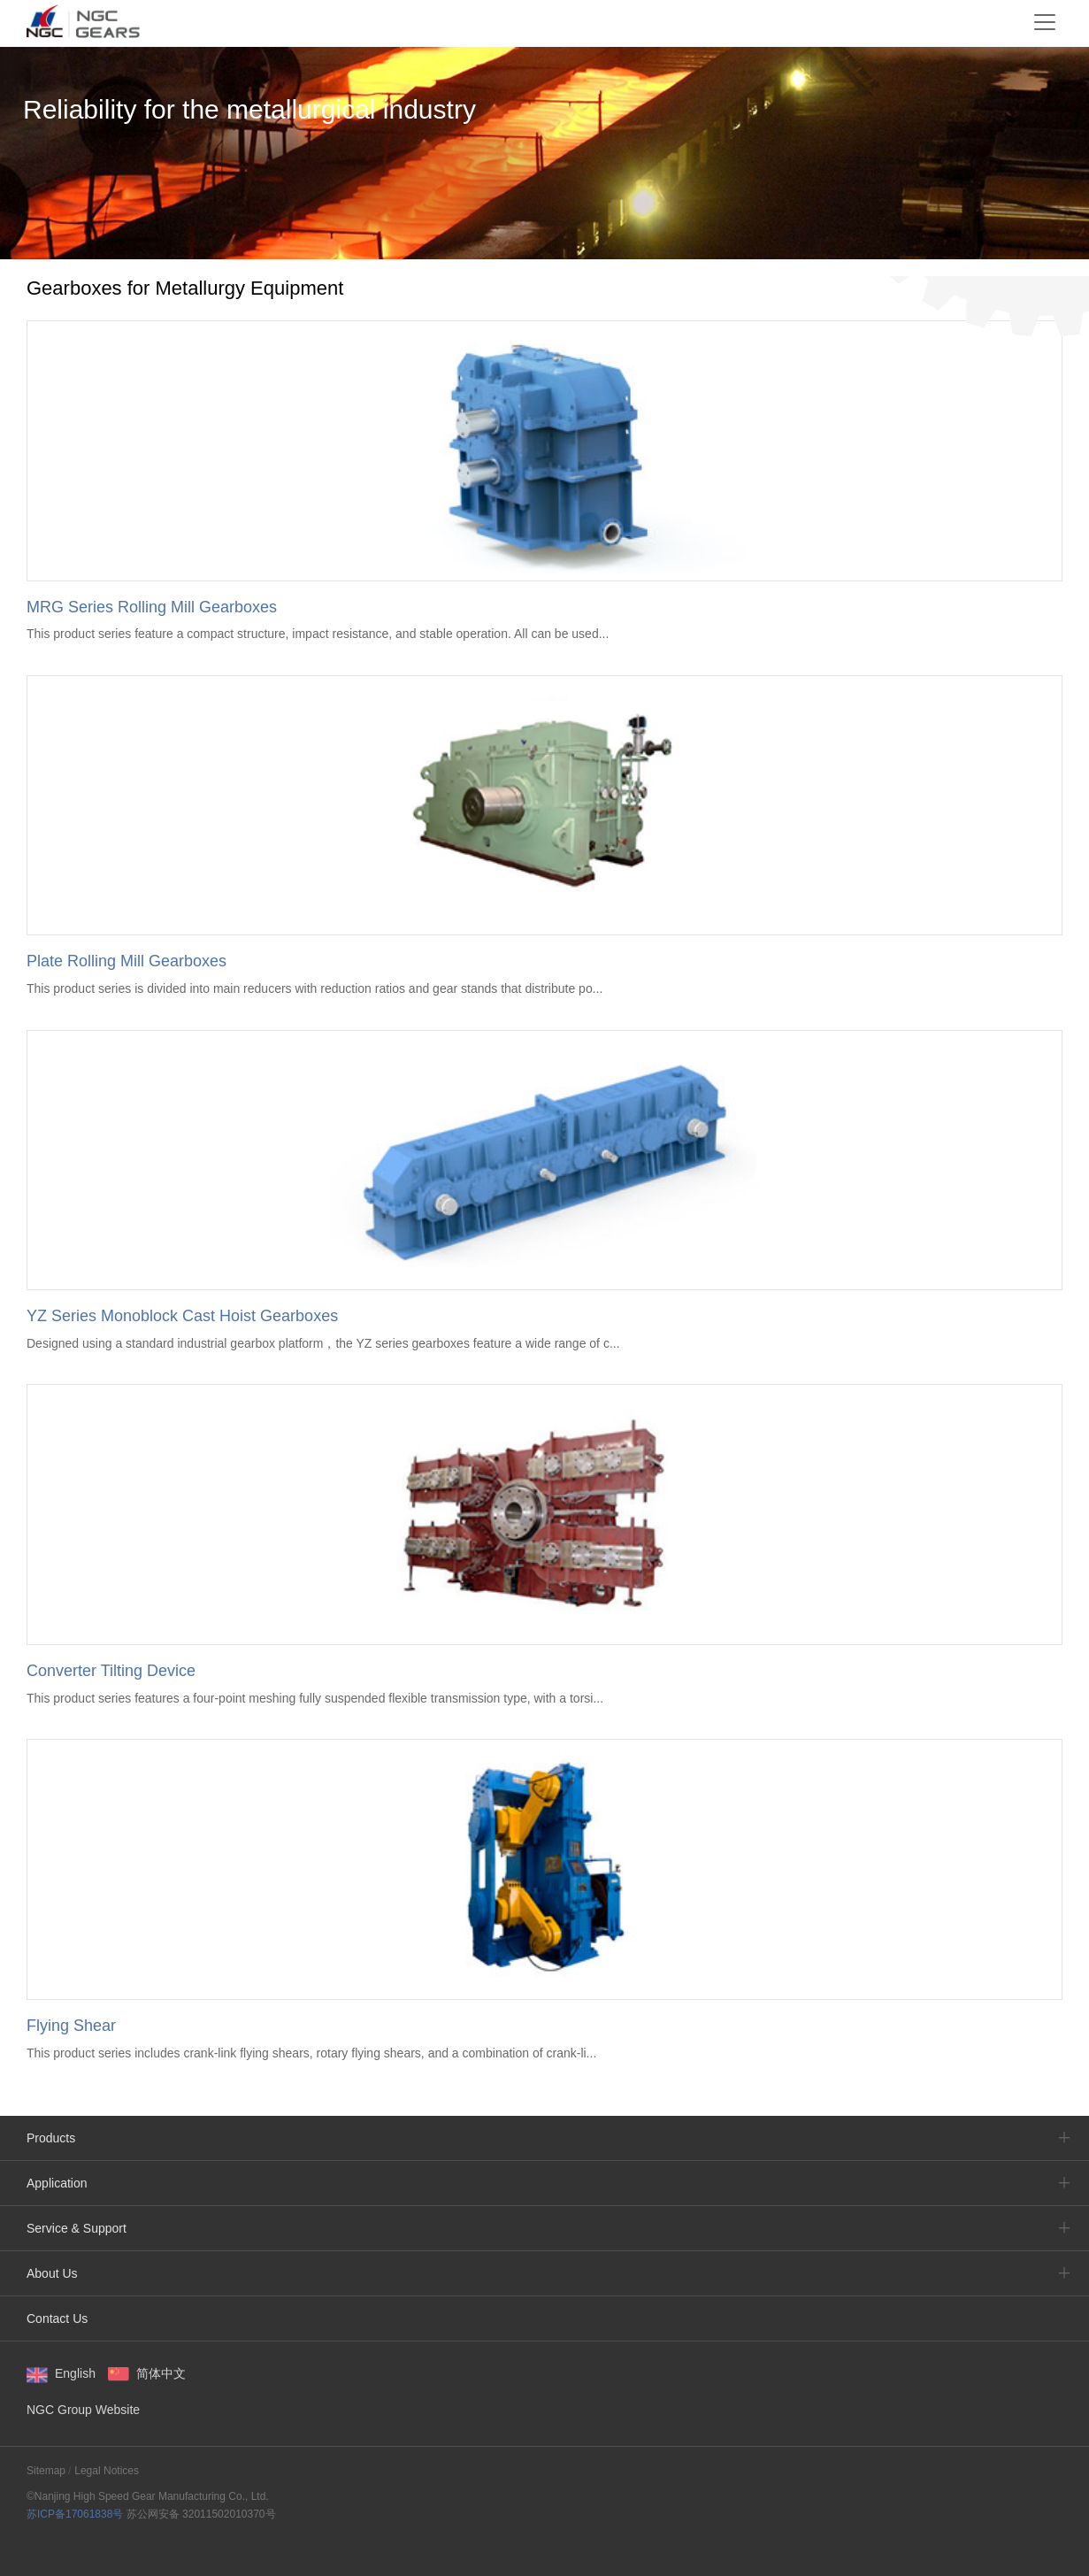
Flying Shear (71, 2025)
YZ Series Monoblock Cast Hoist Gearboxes (182, 1316)
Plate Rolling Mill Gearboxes (126, 961)
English (75, 2373)
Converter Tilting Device (111, 1671)
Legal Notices (106, 2471)
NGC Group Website (83, 2410)
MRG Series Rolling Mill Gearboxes (152, 607)
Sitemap (46, 2471)
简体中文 (161, 2373)
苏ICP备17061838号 (75, 2514)
